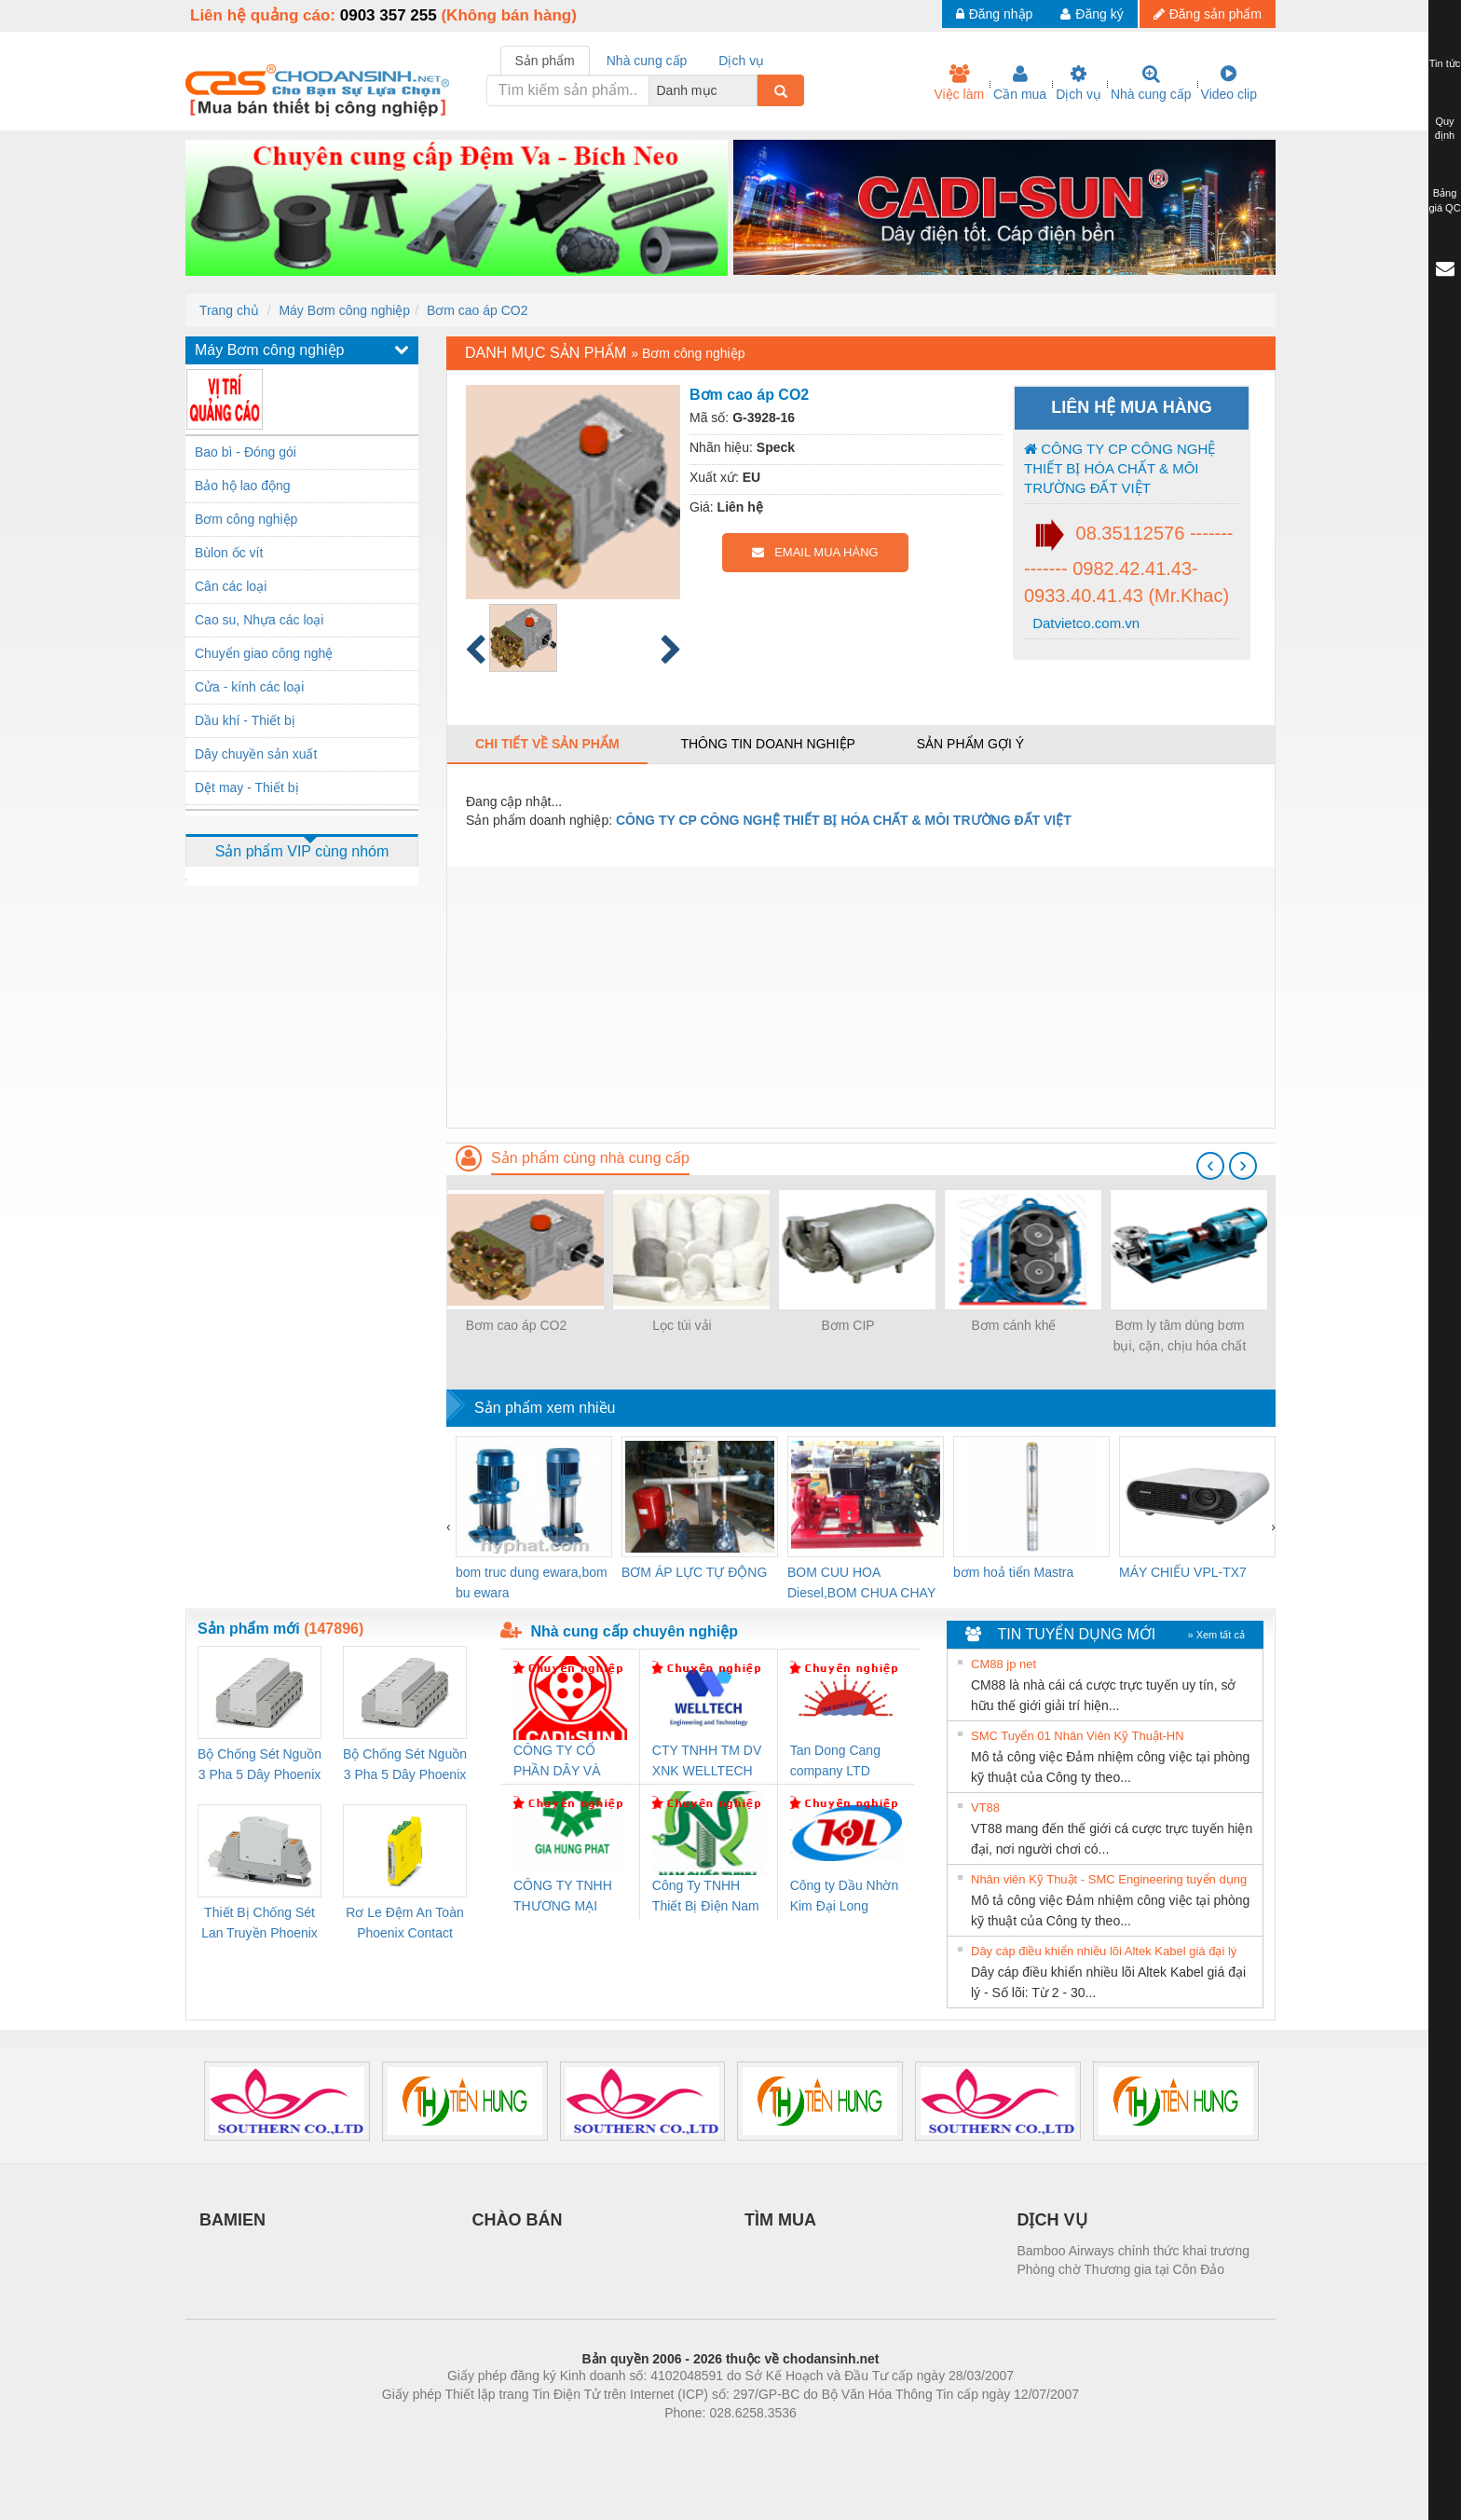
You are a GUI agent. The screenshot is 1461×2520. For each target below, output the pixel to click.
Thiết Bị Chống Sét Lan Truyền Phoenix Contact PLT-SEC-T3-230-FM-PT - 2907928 (259, 1924)
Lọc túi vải (681, 1325)
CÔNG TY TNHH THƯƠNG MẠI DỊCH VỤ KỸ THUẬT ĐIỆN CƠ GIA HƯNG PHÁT (565, 1897)
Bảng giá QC (1444, 200)
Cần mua (1019, 83)
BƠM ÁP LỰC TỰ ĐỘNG (694, 1572)
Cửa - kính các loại (249, 686)
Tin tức (1445, 63)
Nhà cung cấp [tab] (647, 60)
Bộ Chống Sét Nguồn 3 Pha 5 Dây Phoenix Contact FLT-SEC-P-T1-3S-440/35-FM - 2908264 (405, 1765)
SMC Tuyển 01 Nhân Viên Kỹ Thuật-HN (1077, 1736)
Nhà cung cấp (1151, 83)
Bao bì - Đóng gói (245, 452)
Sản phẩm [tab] (545, 60)
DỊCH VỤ (1052, 2220)
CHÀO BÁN (517, 2220)
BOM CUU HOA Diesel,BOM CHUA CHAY (861, 1582)
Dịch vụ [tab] (741, 60)
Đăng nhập (994, 14)
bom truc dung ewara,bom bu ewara (532, 1582)
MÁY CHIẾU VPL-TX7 (1183, 1572)
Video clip (1229, 83)
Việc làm (959, 83)
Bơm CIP (847, 1325)
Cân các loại (230, 586)
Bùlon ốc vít (229, 552)
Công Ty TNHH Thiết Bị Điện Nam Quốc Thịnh (705, 1897)
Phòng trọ (611, 2440)
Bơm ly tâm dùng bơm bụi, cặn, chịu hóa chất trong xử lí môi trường (1180, 1337)
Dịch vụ (1078, 83)
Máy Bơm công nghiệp (344, 310)
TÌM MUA (780, 2220)
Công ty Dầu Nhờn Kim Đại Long (844, 1895)
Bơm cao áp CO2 (477, 310)
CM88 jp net (1003, 1664)
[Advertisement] (861, 997)
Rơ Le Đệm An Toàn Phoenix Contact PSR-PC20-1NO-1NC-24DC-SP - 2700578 (404, 1924)
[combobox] (751, 90)
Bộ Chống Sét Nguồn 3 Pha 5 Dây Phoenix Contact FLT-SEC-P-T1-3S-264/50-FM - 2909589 (259, 1765)
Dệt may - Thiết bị (247, 787)
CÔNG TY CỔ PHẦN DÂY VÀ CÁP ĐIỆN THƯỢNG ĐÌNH (560, 1762)
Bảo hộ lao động (243, 485)
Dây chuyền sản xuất (256, 753)
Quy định (1444, 129)
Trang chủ (229, 310)
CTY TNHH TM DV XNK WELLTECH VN (706, 1762)
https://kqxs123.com (819, 2440)
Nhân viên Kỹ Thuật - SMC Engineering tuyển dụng (1109, 1879)
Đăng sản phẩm (1208, 14)
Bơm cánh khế (1014, 1325)
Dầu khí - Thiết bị (245, 720)
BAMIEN (232, 2220)
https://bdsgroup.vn (705, 2440)
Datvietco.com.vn (1084, 623)
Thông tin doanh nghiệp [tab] (767, 743)
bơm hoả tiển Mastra (1013, 1572)
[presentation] (1210, 1166)
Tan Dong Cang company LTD (835, 1760)
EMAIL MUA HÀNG (815, 552)
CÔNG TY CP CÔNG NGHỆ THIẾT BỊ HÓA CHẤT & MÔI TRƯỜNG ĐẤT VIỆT (1119, 469)
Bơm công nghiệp (246, 519)
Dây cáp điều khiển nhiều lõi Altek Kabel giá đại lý (1103, 1951)
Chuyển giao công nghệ (264, 653)
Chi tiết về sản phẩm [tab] (547, 743)
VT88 (985, 1808)
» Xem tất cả (1216, 1634)
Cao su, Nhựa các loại (259, 619)
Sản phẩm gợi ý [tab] (970, 743)
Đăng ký (1091, 14)
